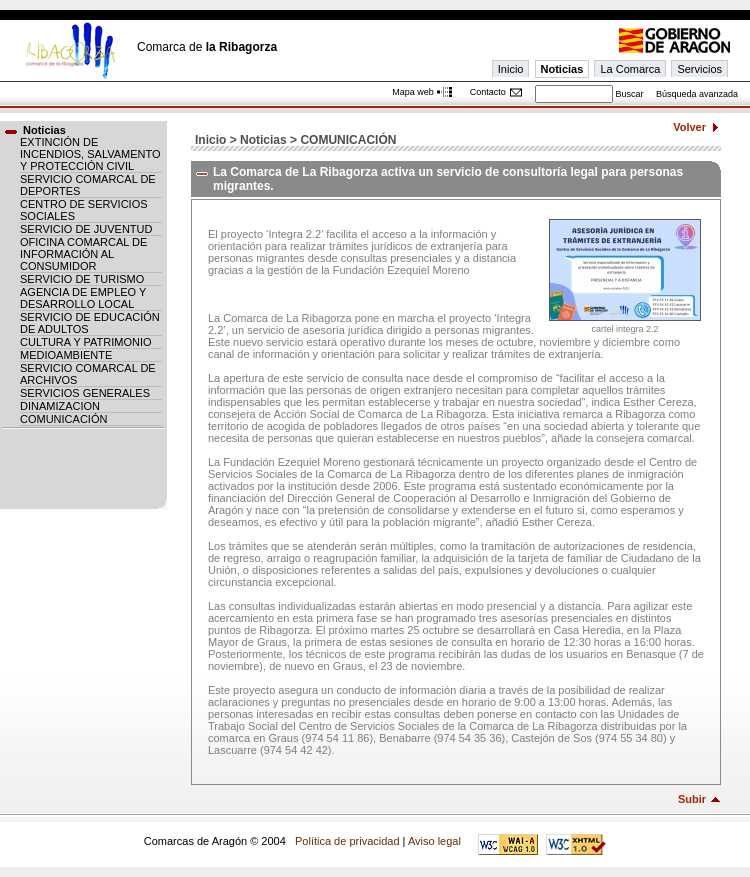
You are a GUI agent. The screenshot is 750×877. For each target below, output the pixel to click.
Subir (692, 799)
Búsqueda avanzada (697, 94)
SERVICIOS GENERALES (85, 393)
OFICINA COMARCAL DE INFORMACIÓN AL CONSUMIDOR (83, 254)
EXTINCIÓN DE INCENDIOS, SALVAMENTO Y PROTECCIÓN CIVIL (90, 154)
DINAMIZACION (60, 406)
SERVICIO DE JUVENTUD (86, 229)
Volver (689, 127)
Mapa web (413, 92)
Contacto (488, 92)
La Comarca (630, 69)
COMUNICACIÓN (63, 419)
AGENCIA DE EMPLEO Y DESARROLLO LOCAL (83, 298)
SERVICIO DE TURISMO (82, 279)
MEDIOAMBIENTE (66, 355)
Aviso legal (434, 841)
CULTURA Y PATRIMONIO (86, 342)
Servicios (699, 69)
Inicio (511, 69)
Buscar (629, 94)
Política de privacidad (347, 841)
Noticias (562, 69)
